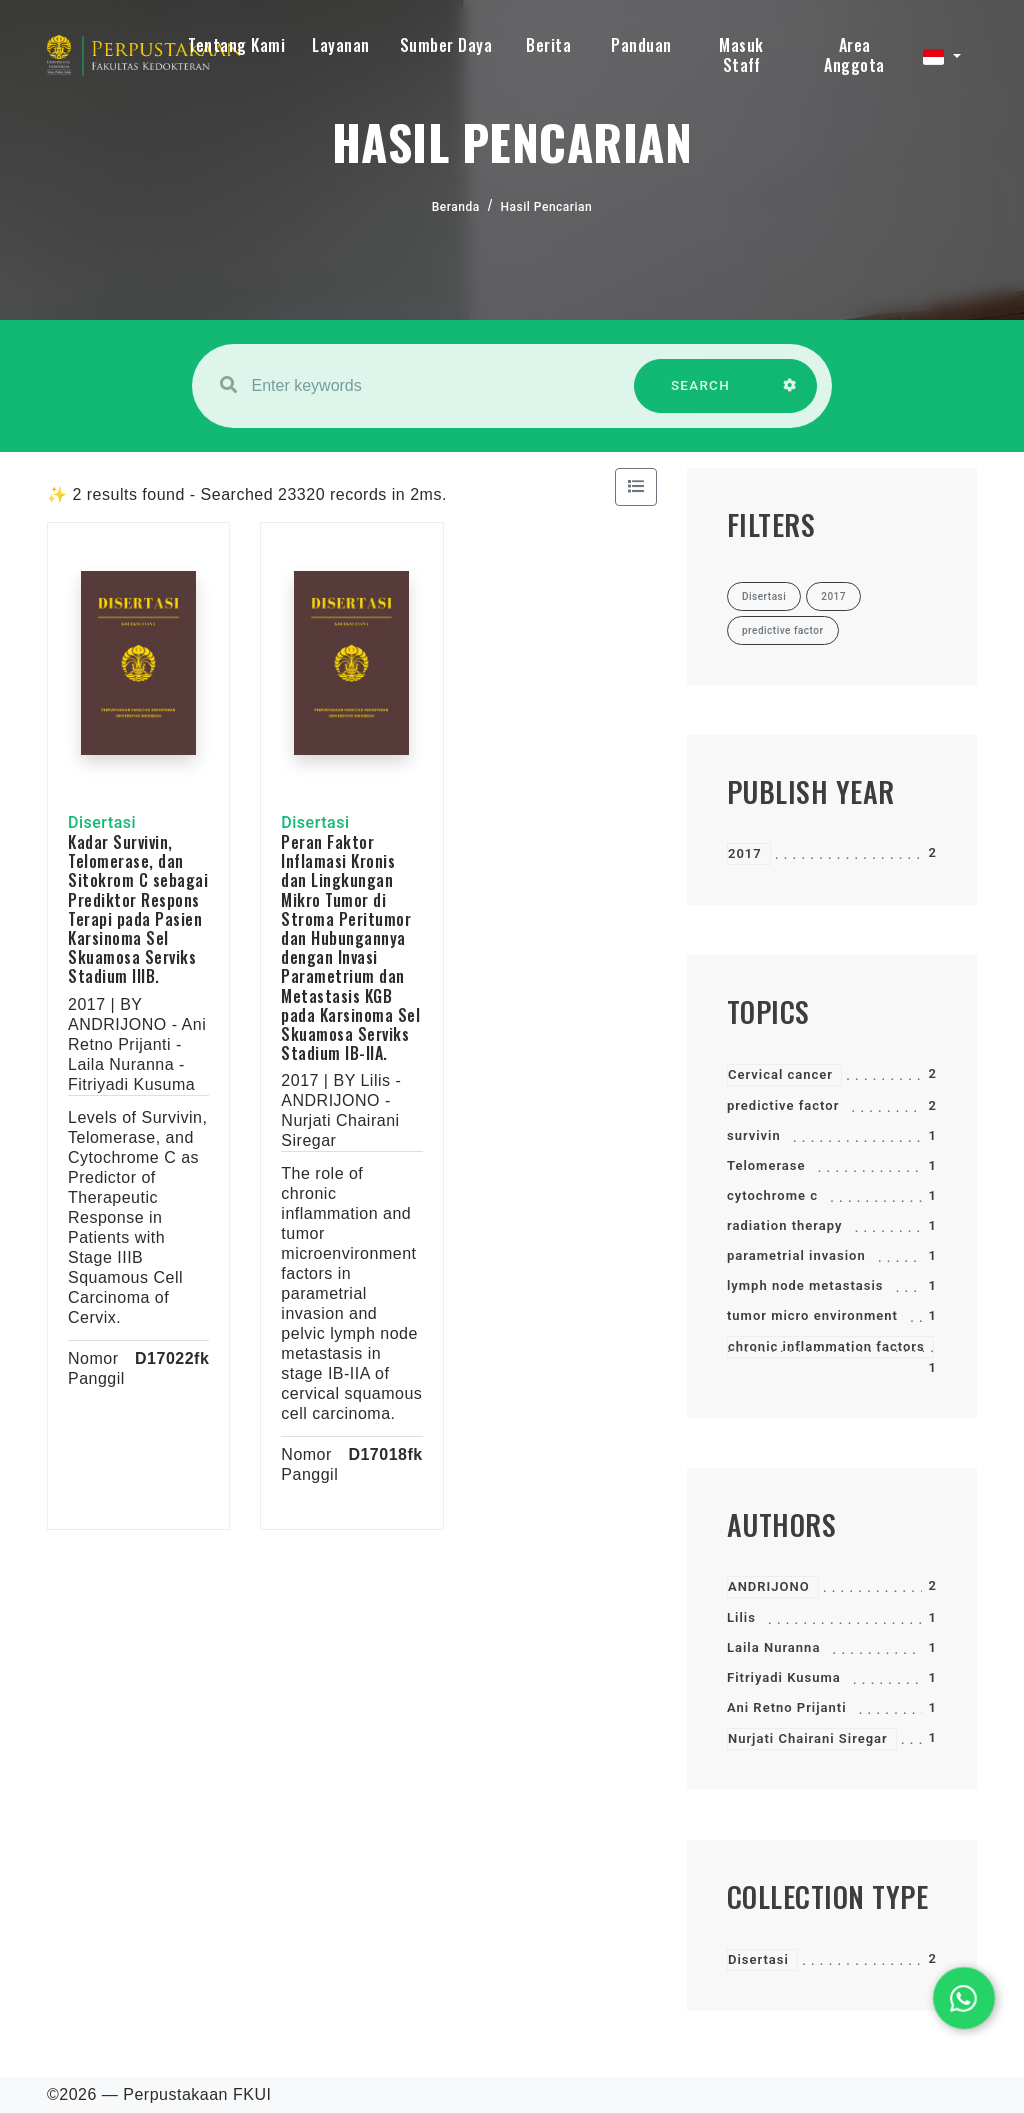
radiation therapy (784, 1225)
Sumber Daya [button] (446, 45)
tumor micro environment (812, 1315)
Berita (548, 45)
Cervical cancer (780, 1074)
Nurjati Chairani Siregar (808, 1738)
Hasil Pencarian (547, 207)
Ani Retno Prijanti (787, 1707)
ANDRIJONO (769, 1586)
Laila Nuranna (773, 1647)
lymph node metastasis (805, 1285)
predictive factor (783, 1105)
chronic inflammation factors (826, 1346)
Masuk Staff (741, 55)
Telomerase (766, 1165)
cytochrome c (772, 1195)
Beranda (456, 207)
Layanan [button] (341, 45)
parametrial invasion (796, 1255)
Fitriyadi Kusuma (784, 1677)
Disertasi (758, 1959)
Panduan (641, 45)
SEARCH (701, 395)
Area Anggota (854, 55)
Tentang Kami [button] (236, 45)
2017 (745, 853)
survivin (754, 1135)
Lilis (741, 1617)
